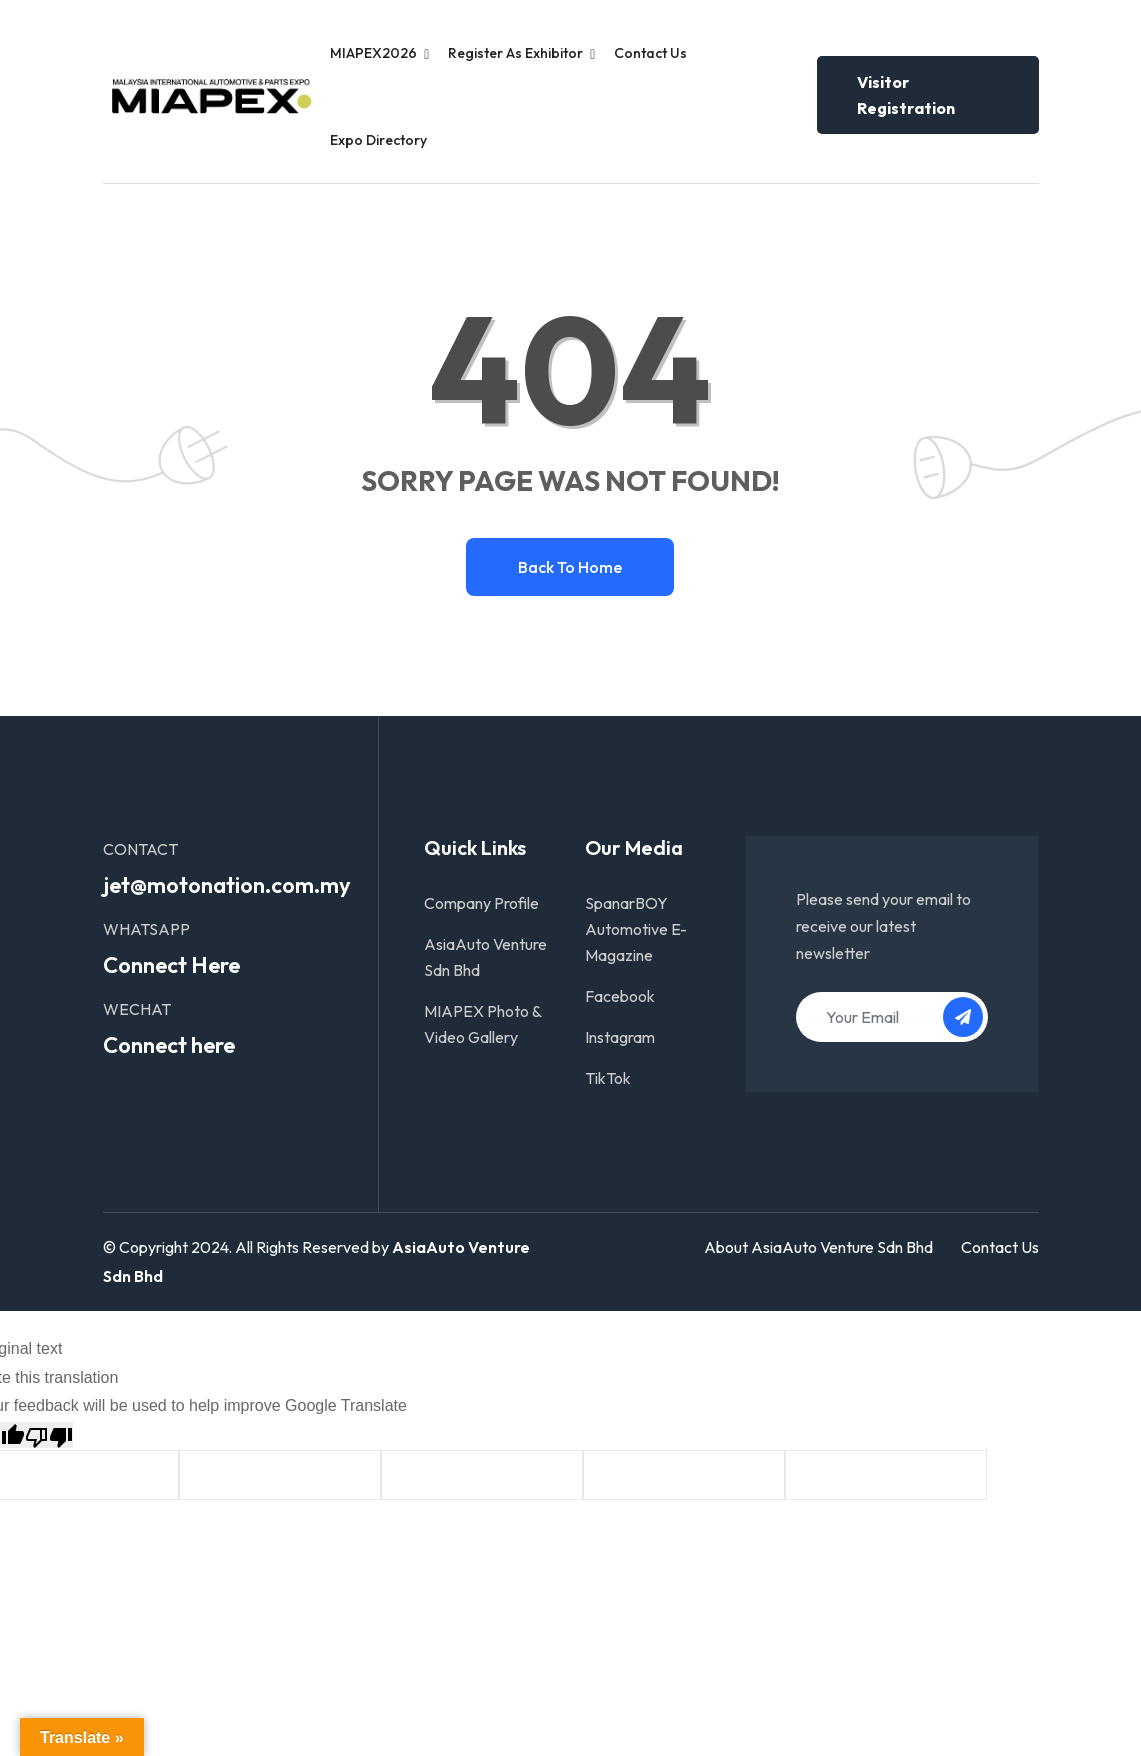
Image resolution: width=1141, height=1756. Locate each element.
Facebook (620, 996)
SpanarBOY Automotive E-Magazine (636, 929)
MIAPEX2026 (373, 53)
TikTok (608, 1078)
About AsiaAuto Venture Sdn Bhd (818, 1247)
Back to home (570, 567)
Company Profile (481, 903)
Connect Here (171, 965)
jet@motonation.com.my (227, 885)
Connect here (169, 1045)
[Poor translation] (49, 1435)
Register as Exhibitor (515, 53)
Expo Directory (378, 140)
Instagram (620, 1037)
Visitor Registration (906, 95)
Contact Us (650, 53)
